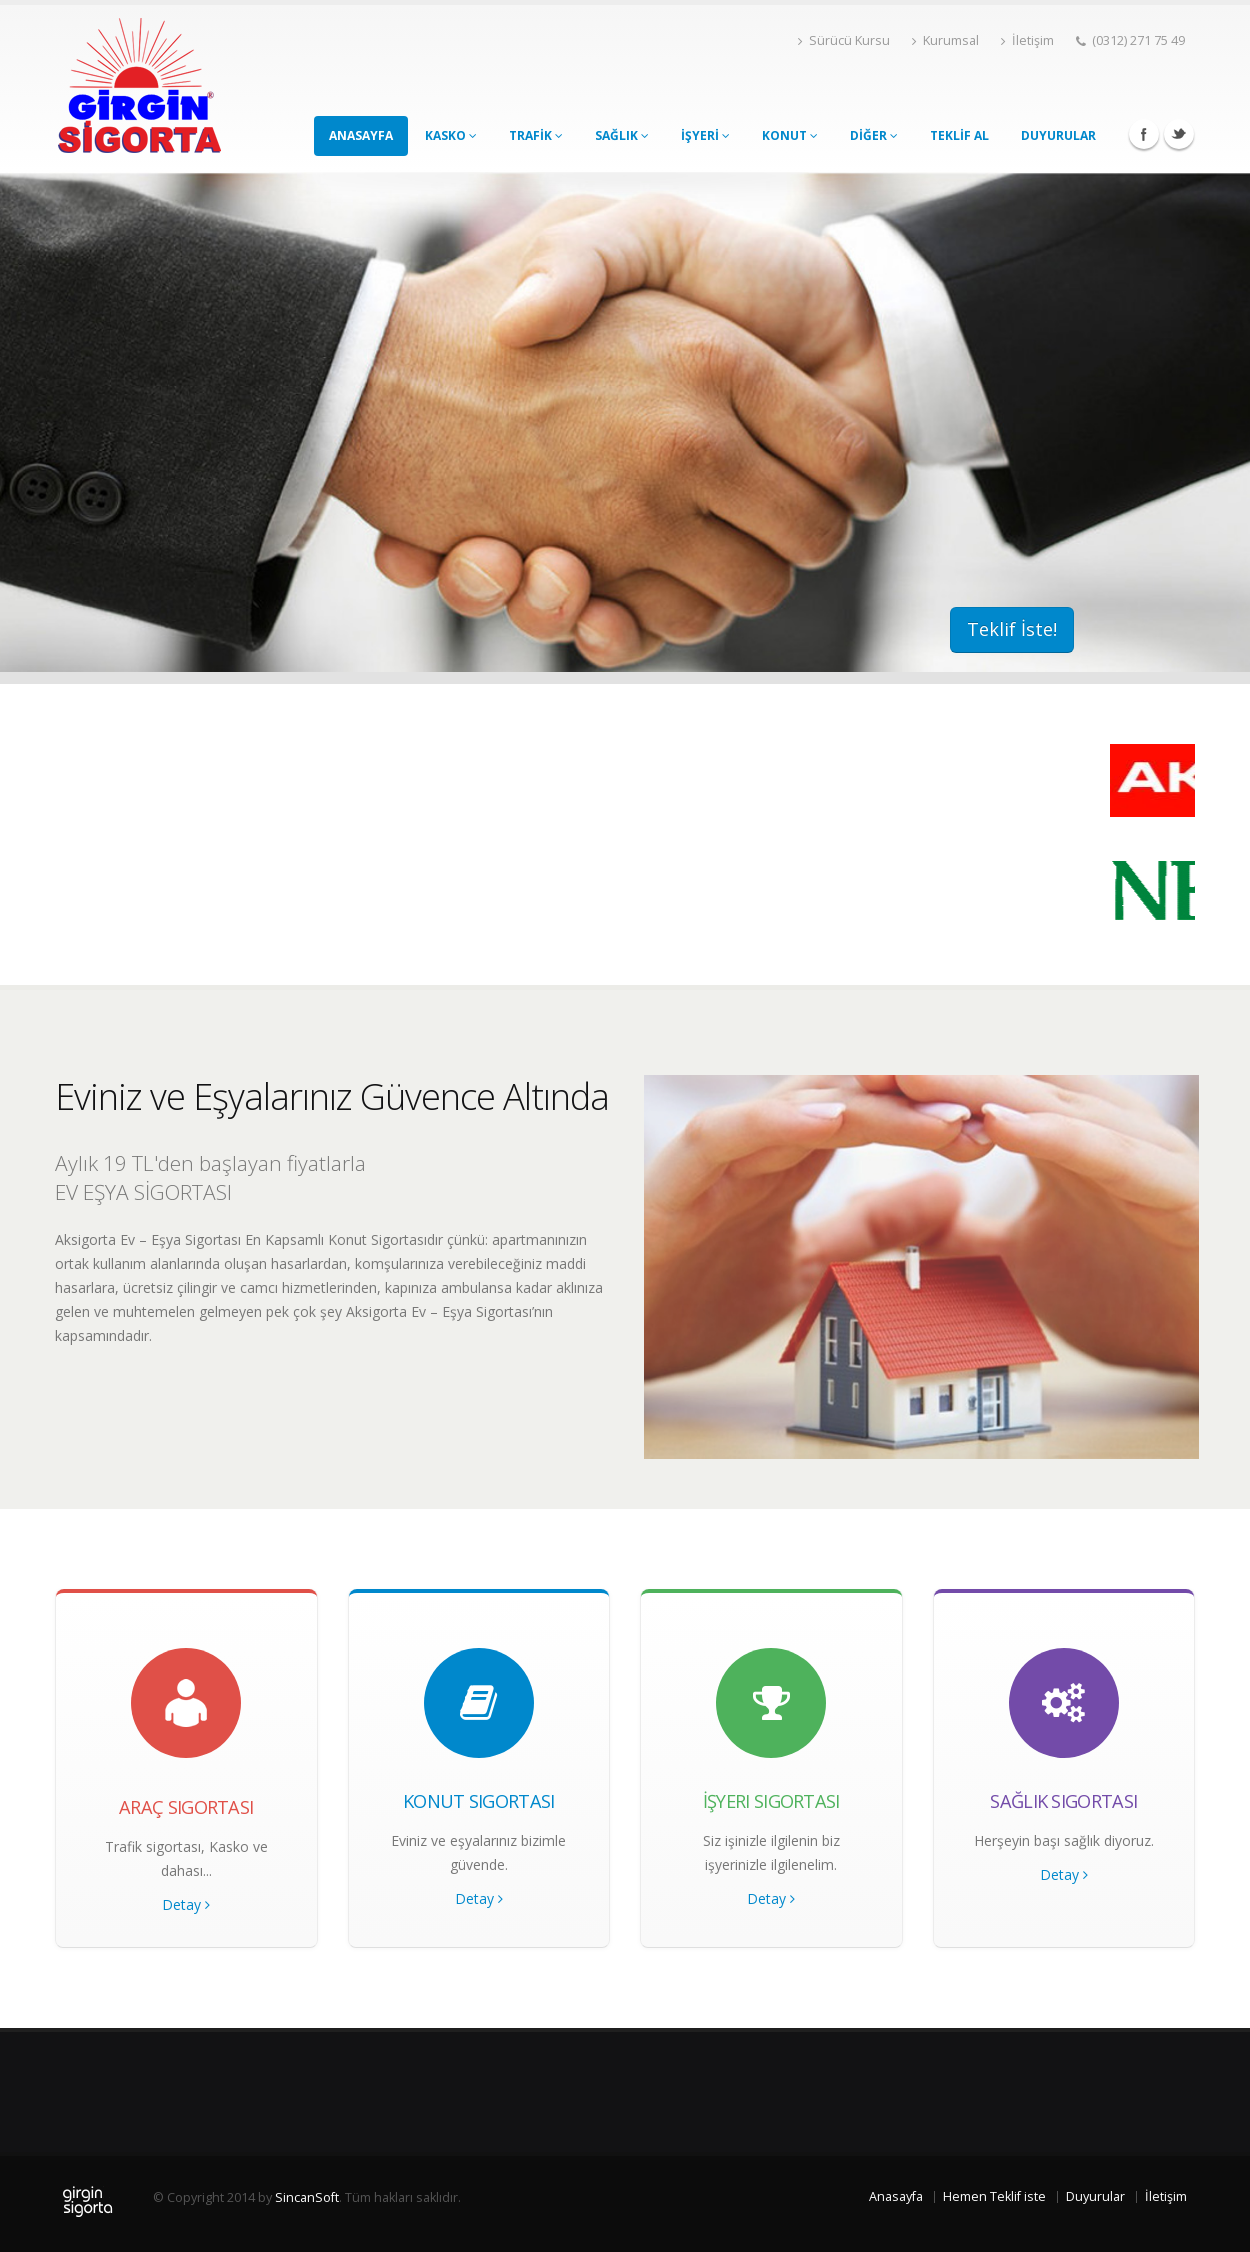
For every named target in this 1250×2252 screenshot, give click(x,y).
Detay (186, 1904)
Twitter (1179, 134)
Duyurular (1095, 2196)
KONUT (790, 135)
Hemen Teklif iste (994, 2196)
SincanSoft (307, 2197)
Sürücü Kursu (844, 40)
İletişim (1027, 40)
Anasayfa (896, 2196)
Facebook (1144, 134)
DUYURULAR (1058, 135)
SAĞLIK (622, 135)
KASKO (451, 135)
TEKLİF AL (959, 135)
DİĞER (874, 135)
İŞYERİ (705, 135)
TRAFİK (536, 135)
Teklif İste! (1012, 629)
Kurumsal (945, 40)
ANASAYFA (361, 135)
